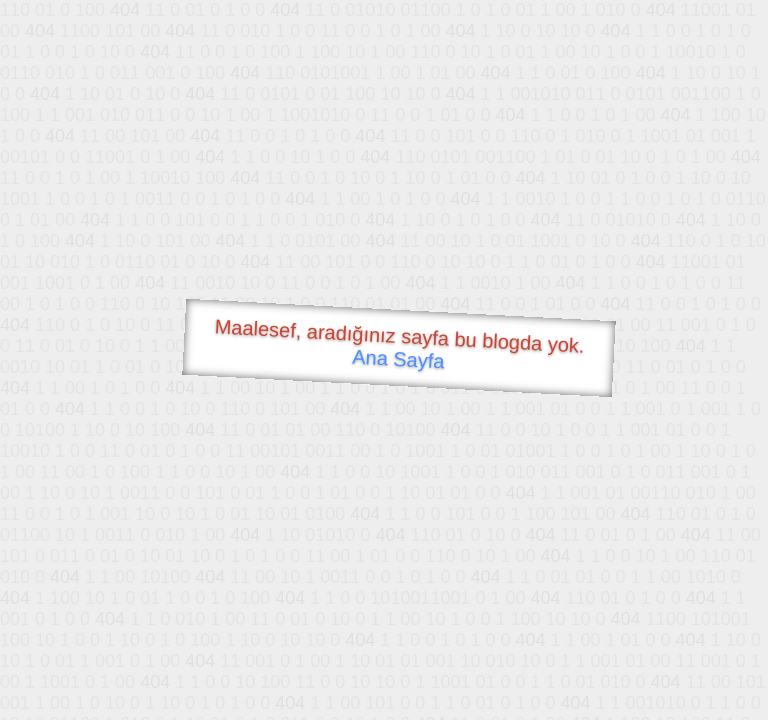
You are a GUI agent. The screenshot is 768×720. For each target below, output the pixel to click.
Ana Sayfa (398, 359)
